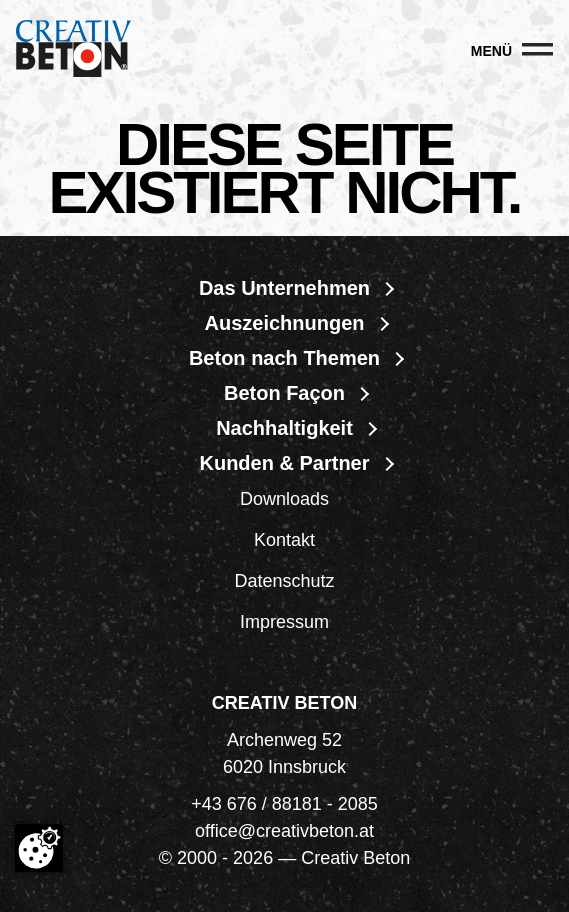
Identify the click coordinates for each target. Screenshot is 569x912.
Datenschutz (284, 581)
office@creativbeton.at (284, 831)
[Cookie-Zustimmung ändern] (39, 848)
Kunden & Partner (284, 463)
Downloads (284, 499)
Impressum (284, 622)
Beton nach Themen (284, 358)
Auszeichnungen (284, 323)
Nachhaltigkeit (284, 428)
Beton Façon (284, 393)
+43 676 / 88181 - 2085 (284, 804)
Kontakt (284, 540)
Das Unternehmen (284, 288)
